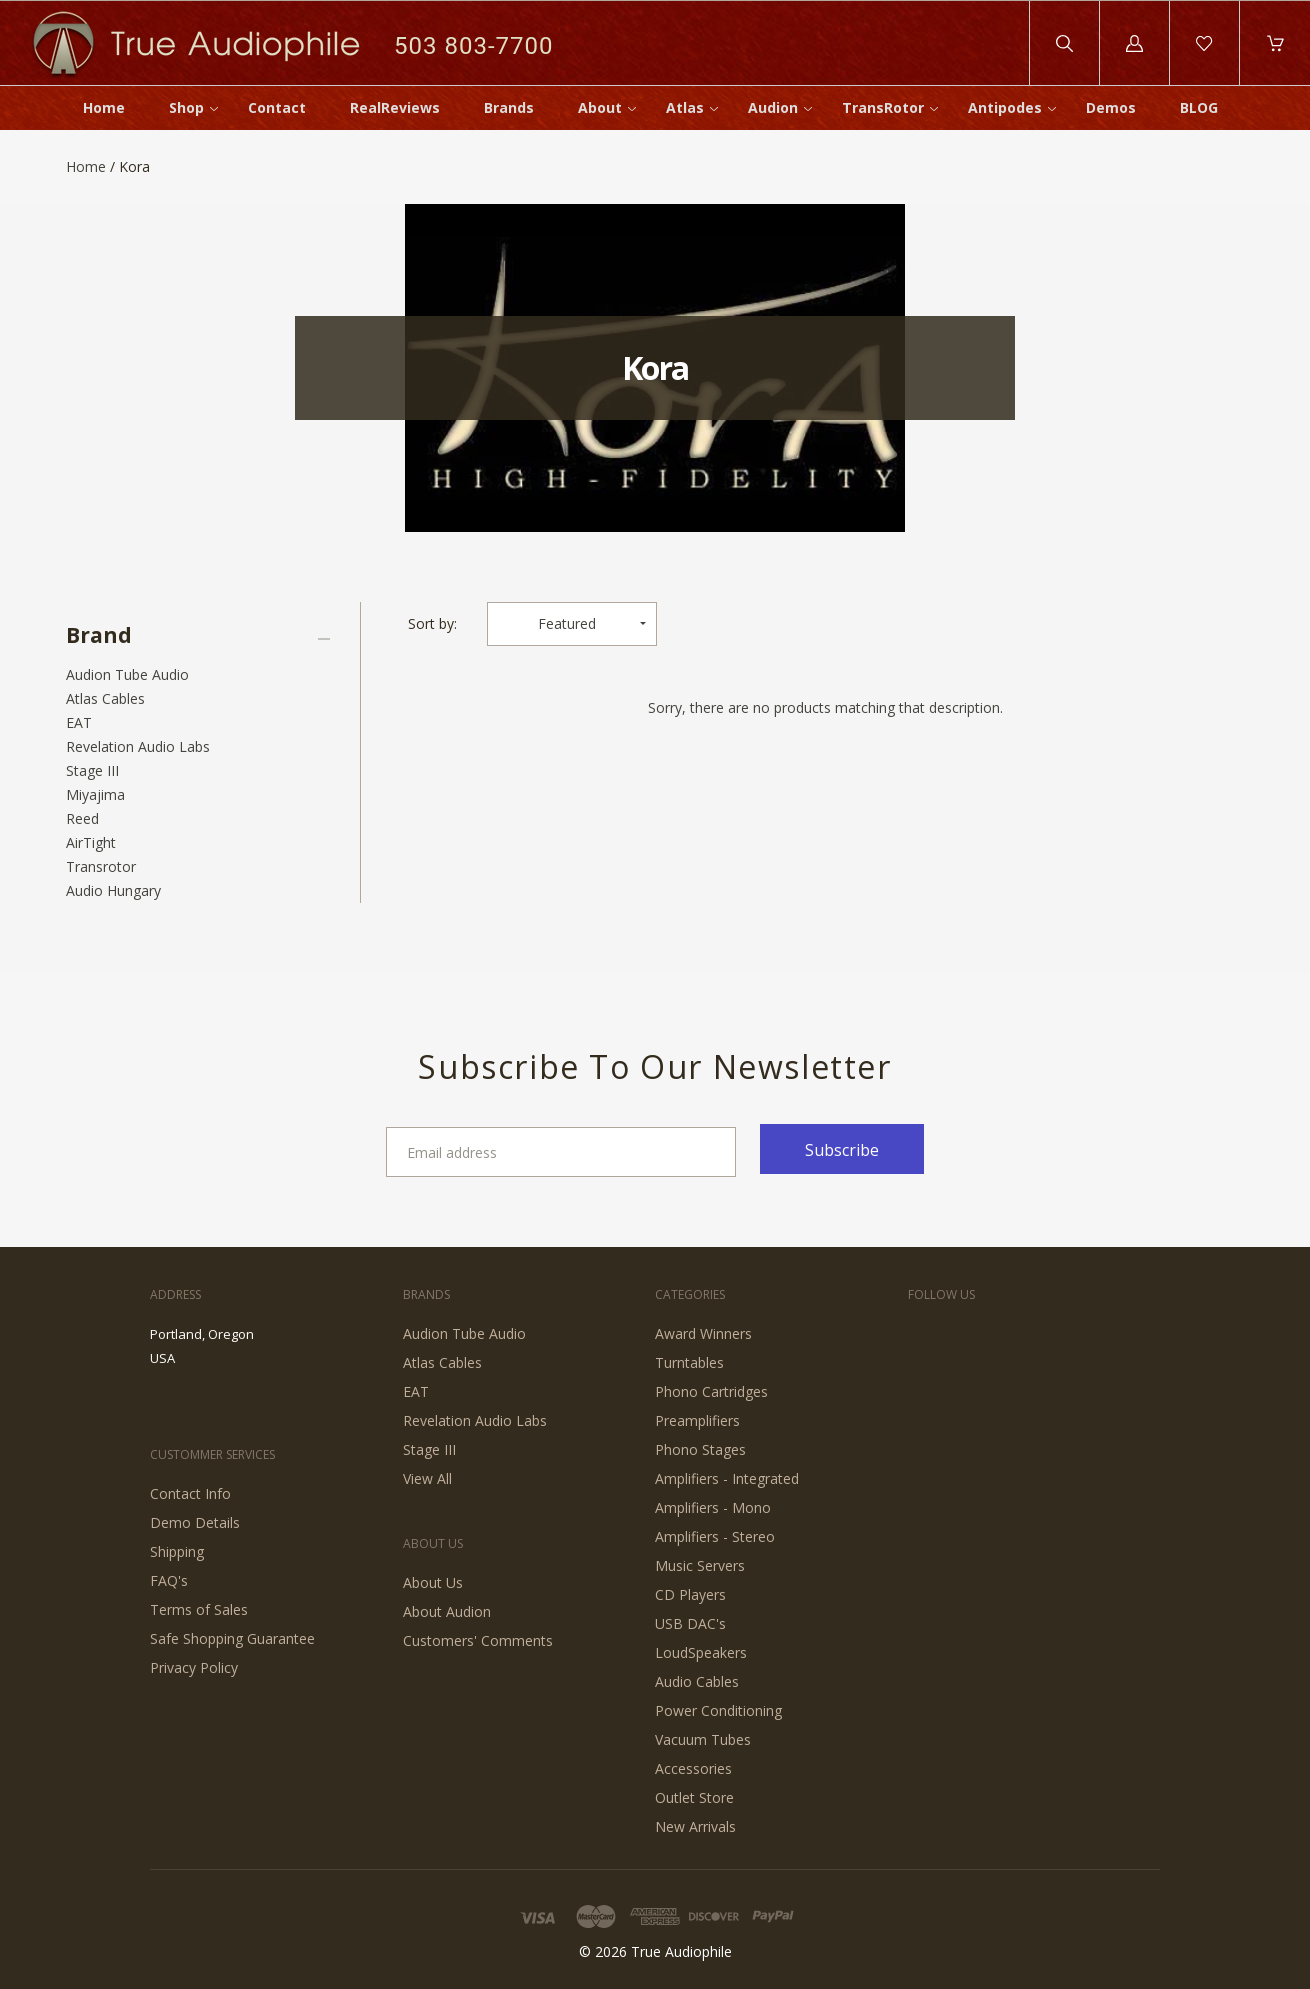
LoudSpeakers (701, 1652)
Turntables (689, 1362)
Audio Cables (697, 1681)
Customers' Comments (478, 1640)
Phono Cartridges (711, 1391)
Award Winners (703, 1333)
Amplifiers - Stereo (715, 1536)
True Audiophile (681, 1951)
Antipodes (1005, 107)
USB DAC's (690, 1623)
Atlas (685, 107)
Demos (1111, 107)
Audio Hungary (113, 890)
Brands (509, 107)
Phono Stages (700, 1449)
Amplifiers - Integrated (727, 1478)
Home (104, 107)
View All (427, 1478)
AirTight (91, 842)
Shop (186, 107)
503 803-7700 (473, 45)
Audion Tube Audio (127, 674)
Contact (277, 107)
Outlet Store (694, 1797)
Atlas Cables (105, 698)
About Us (433, 1582)
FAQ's (169, 1580)
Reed (82, 818)
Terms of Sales (199, 1609)
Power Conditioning (718, 1710)
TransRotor (883, 107)
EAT (79, 722)
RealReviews (395, 107)
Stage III (92, 770)
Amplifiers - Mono (713, 1507)
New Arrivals (695, 1826)
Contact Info (190, 1493)
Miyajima (95, 794)
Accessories (693, 1768)
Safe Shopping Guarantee (232, 1638)
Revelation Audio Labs (138, 746)
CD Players (690, 1594)
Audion (773, 107)
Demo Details (195, 1522)
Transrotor (101, 866)
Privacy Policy (194, 1667)
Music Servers (700, 1565)
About (600, 107)
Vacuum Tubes (703, 1739)
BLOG (1199, 107)
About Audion (447, 1611)
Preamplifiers (697, 1420)
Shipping (177, 1551)
